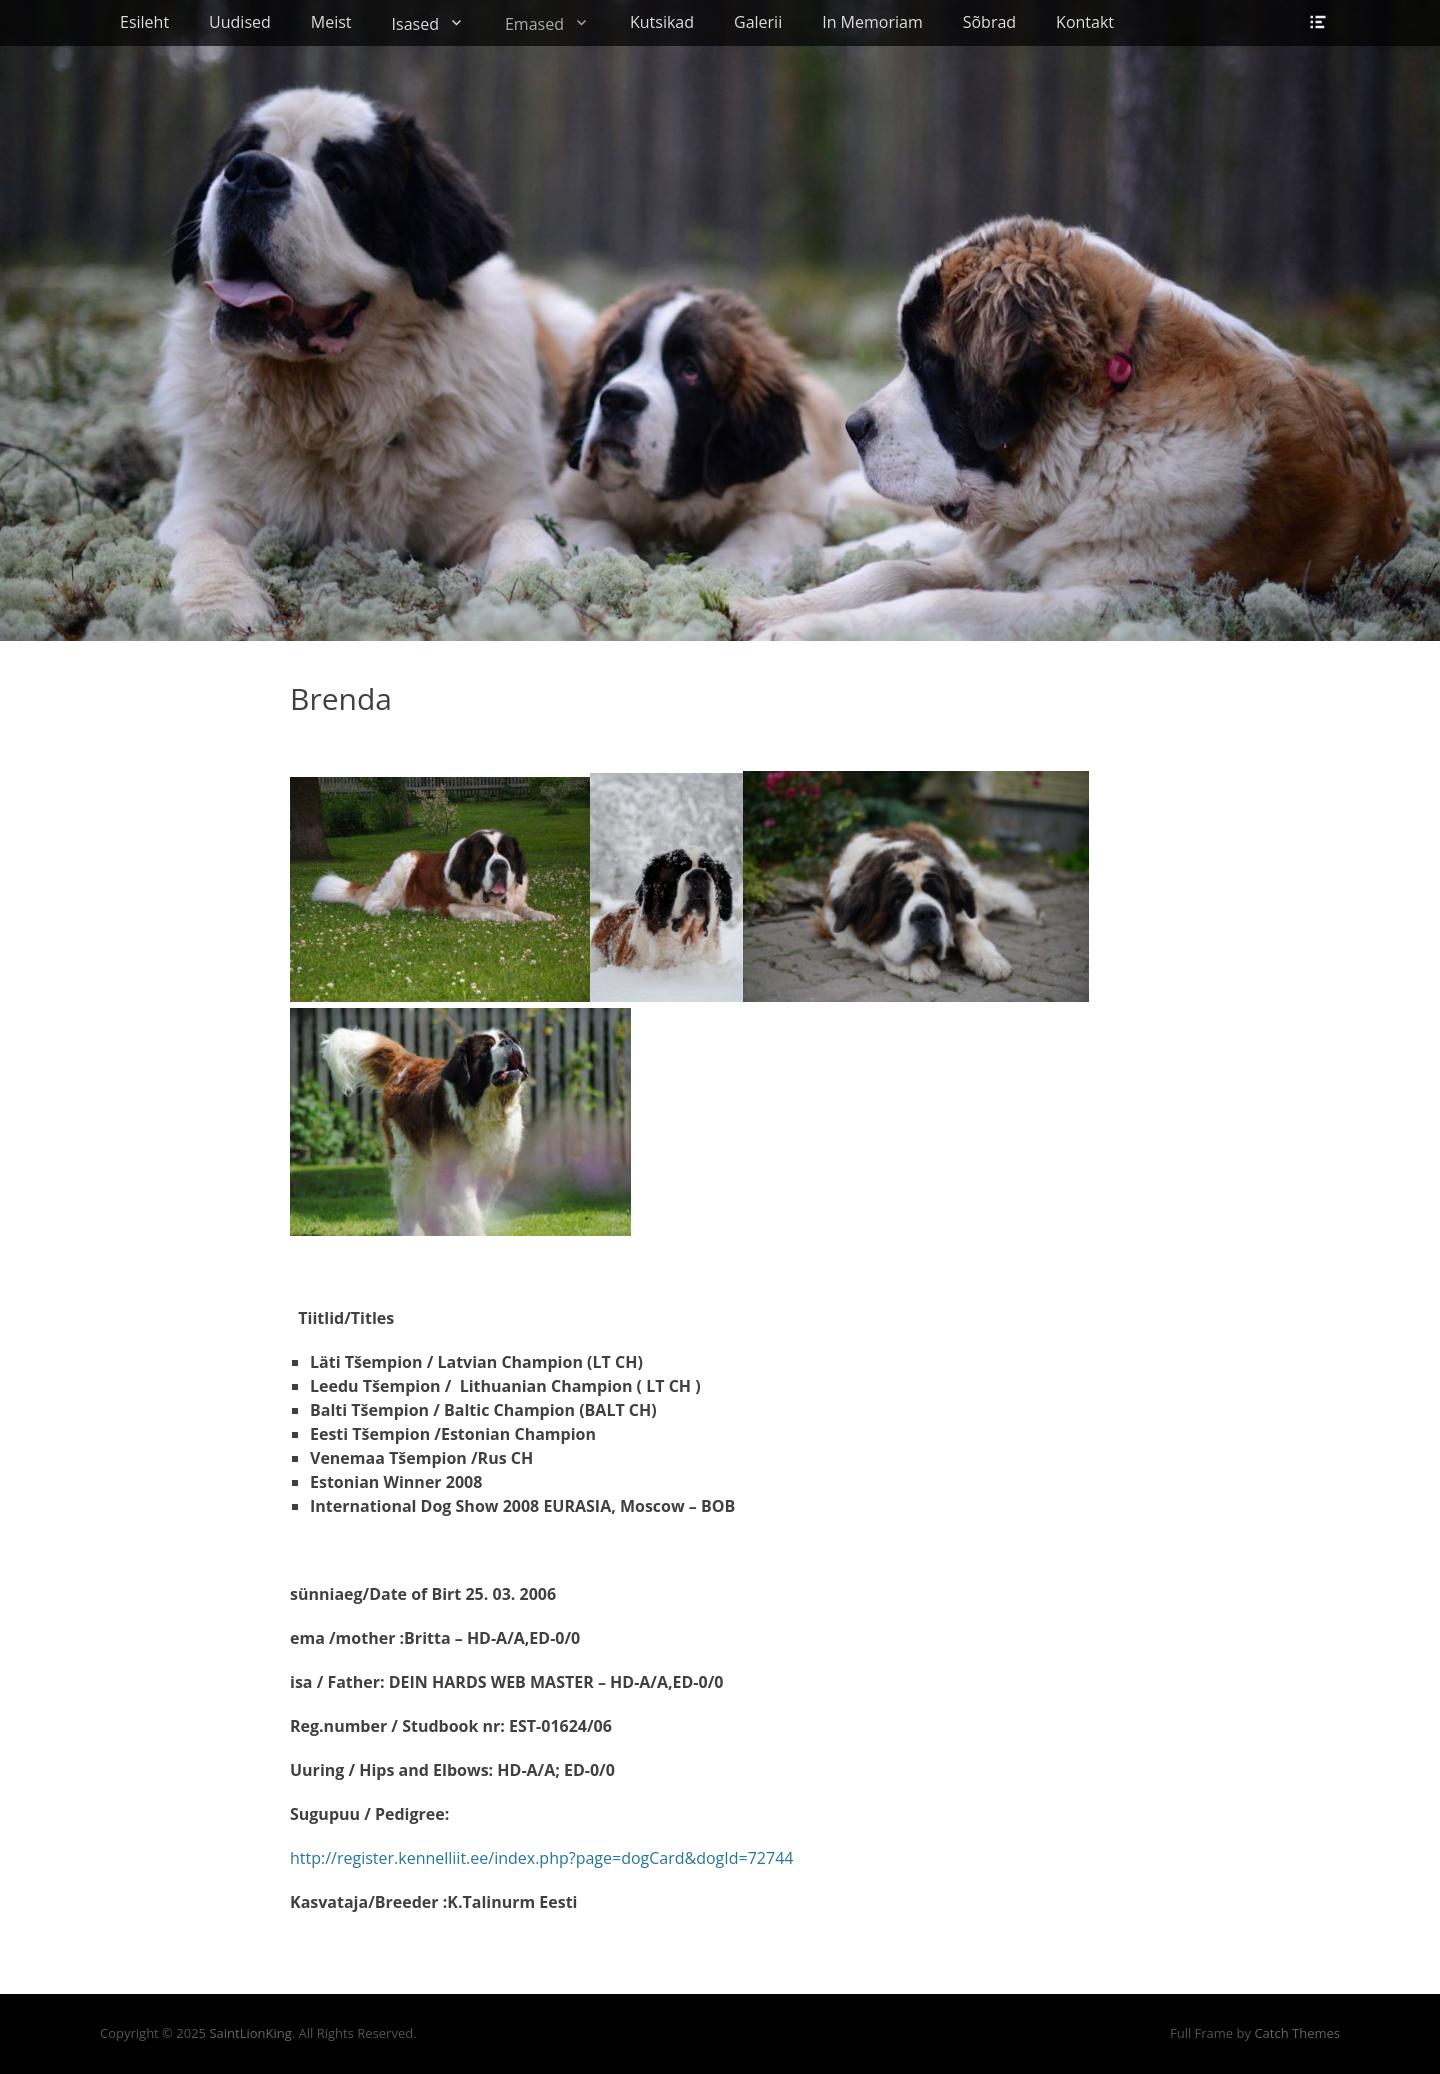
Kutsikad (662, 22)
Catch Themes (1297, 2033)
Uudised (240, 22)
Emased (534, 24)
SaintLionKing (250, 2033)
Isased (415, 24)
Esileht (144, 22)
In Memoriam (872, 22)
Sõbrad (989, 22)
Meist (331, 22)
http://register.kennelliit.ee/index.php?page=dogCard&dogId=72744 (541, 1858)
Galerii (758, 22)
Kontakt (1085, 22)
